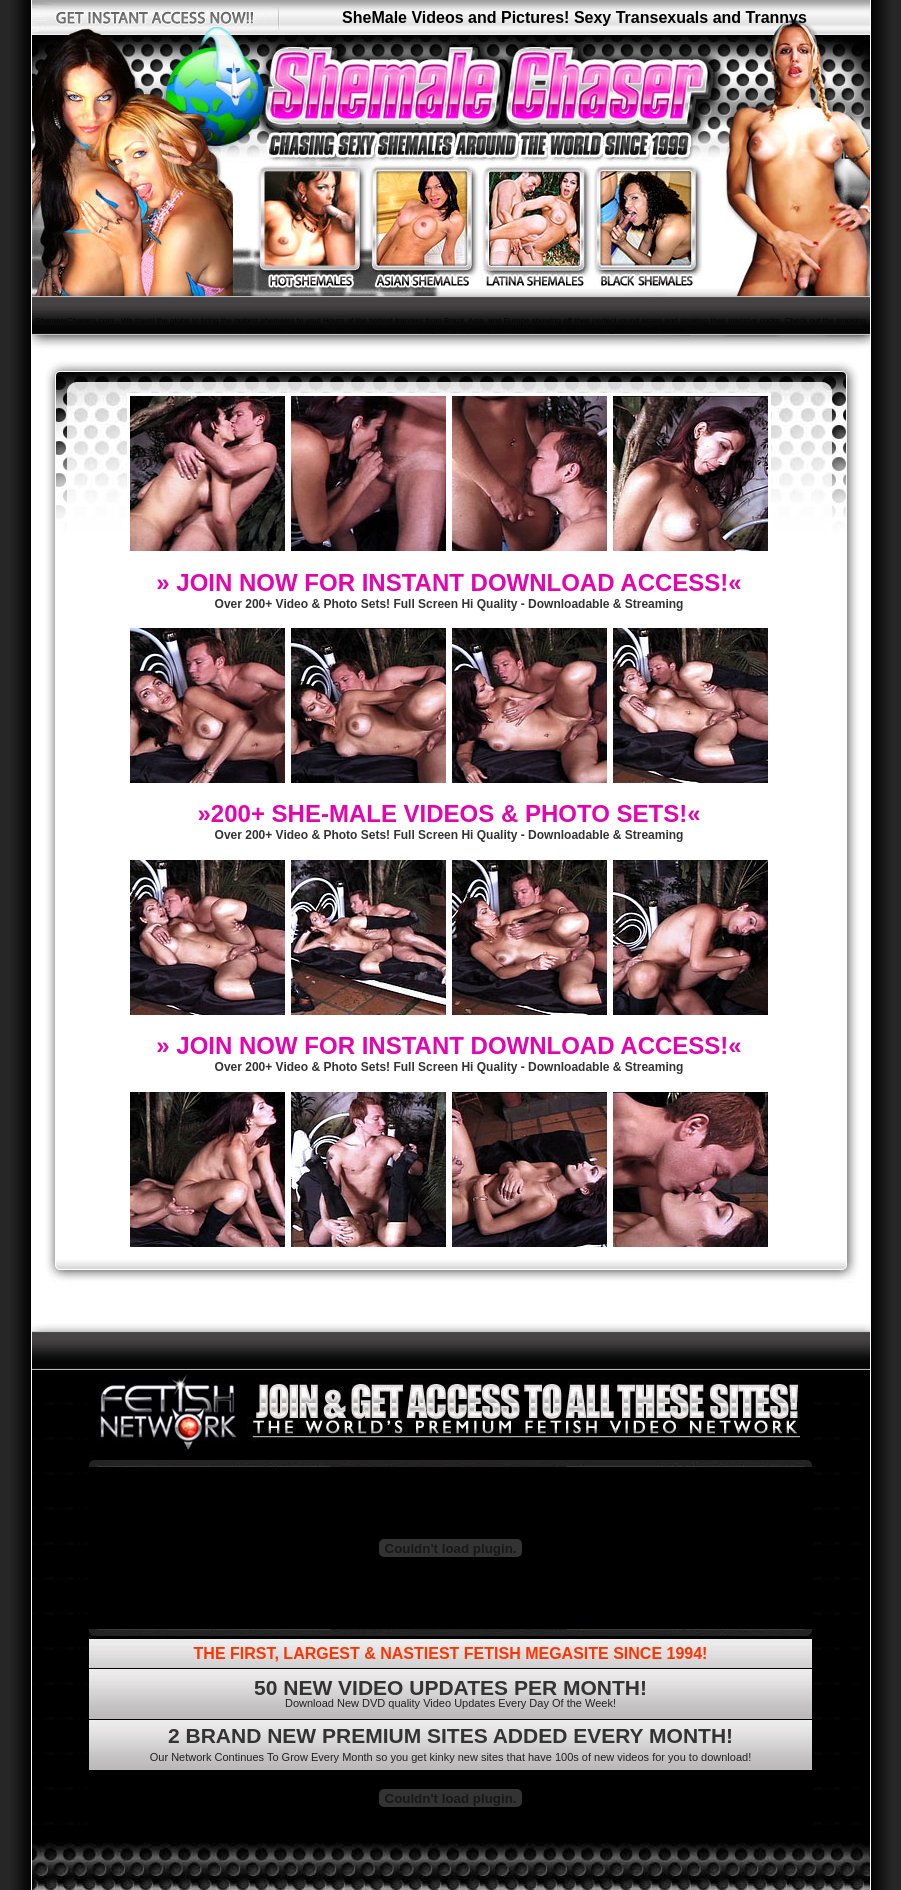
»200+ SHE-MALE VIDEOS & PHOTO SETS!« (448, 813)
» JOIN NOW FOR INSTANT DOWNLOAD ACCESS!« (448, 582)
